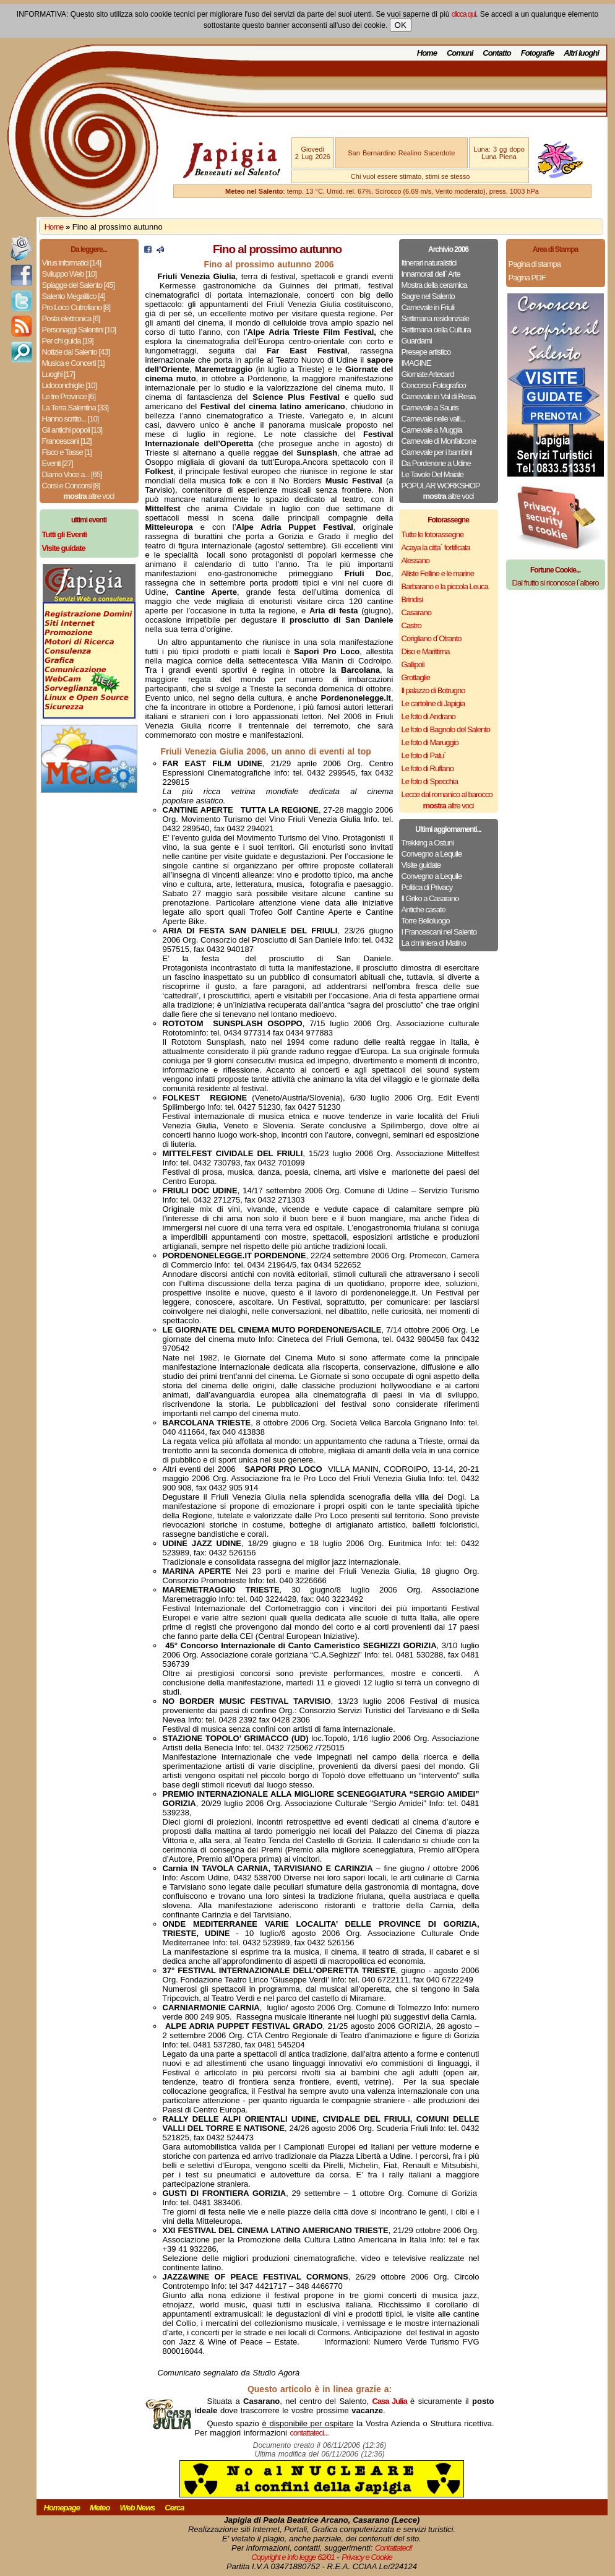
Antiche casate (423, 909)
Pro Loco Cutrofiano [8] (76, 307)
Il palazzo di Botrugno (433, 690)
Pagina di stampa (535, 264)
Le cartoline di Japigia (433, 703)
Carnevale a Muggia (432, 429)
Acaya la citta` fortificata (436, 547)
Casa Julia (389, 2401)
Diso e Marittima (426, 651)
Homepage (62, 2507)
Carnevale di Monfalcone (439, 441)
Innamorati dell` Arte (431, 274)
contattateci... (309, 2432)
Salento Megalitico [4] (73, 296)
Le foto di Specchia (430, 781)
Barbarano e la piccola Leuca (445, 586)
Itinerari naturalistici (429, 262)
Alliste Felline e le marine (438, 573)
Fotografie (537, 53)
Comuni (460, 53)
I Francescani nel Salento (439, 931)
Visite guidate (421, 865)
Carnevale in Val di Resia (439, 396)
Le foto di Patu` (424, 755)
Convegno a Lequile (432, 853)
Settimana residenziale (436, 318)
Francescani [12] (67, 441)
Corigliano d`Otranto (432, 638)
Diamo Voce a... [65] (72, 474)
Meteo (100, 2507)
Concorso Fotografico (434, 385)
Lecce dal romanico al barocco (447, 794)
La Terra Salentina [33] (75, 407)
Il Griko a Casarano (430, 898)
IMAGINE (416, 363)
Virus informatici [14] (71, 262)
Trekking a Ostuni (428, 842)
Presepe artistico (426, 352)
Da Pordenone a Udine (436, 463)
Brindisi (412, 599)
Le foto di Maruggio (430, 742)
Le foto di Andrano (429, 716)
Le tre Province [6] (69, 396)
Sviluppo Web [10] (69, 274)
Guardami (417, 340)
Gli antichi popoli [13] (72, 429)
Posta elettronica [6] (71, 318)
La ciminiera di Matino (434, 943)
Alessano (415, 560)
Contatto (496, 53)
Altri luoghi (581, 53)
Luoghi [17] (58, 374)
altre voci (89, 496)
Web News (137, 2507)
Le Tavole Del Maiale (432, 474)
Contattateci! (393, 2547)
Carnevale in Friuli (428, 307)
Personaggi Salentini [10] (79, 329)
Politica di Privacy (427, 887)
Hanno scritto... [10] (70, 418)
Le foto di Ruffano (428, 768)
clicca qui (464, 14)
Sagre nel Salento (428, 296)
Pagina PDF (527, 277)
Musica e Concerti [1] (73, 363)
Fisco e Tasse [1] (67, 452)
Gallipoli (413, 664)
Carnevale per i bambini (437, 452)
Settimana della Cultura (436, 329)
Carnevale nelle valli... (433, 418)
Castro (411, 625)
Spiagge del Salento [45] (78, 285)
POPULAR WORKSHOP (441, 485)
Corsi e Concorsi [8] (71, 485)
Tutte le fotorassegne (433, 534)
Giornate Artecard (428, 374)
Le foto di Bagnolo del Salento (446, 729)
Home (427, 53)
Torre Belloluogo (426, 920)
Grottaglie (416, 677)
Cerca (174, 2507)
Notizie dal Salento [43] (76, 352)
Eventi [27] (57, 463)
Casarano (416, 612)
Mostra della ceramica (434, 285)
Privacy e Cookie (367, 2557)
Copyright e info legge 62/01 (293, 2557)
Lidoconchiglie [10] (69, 385)
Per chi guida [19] (67, 340)
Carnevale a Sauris (430, 407)
